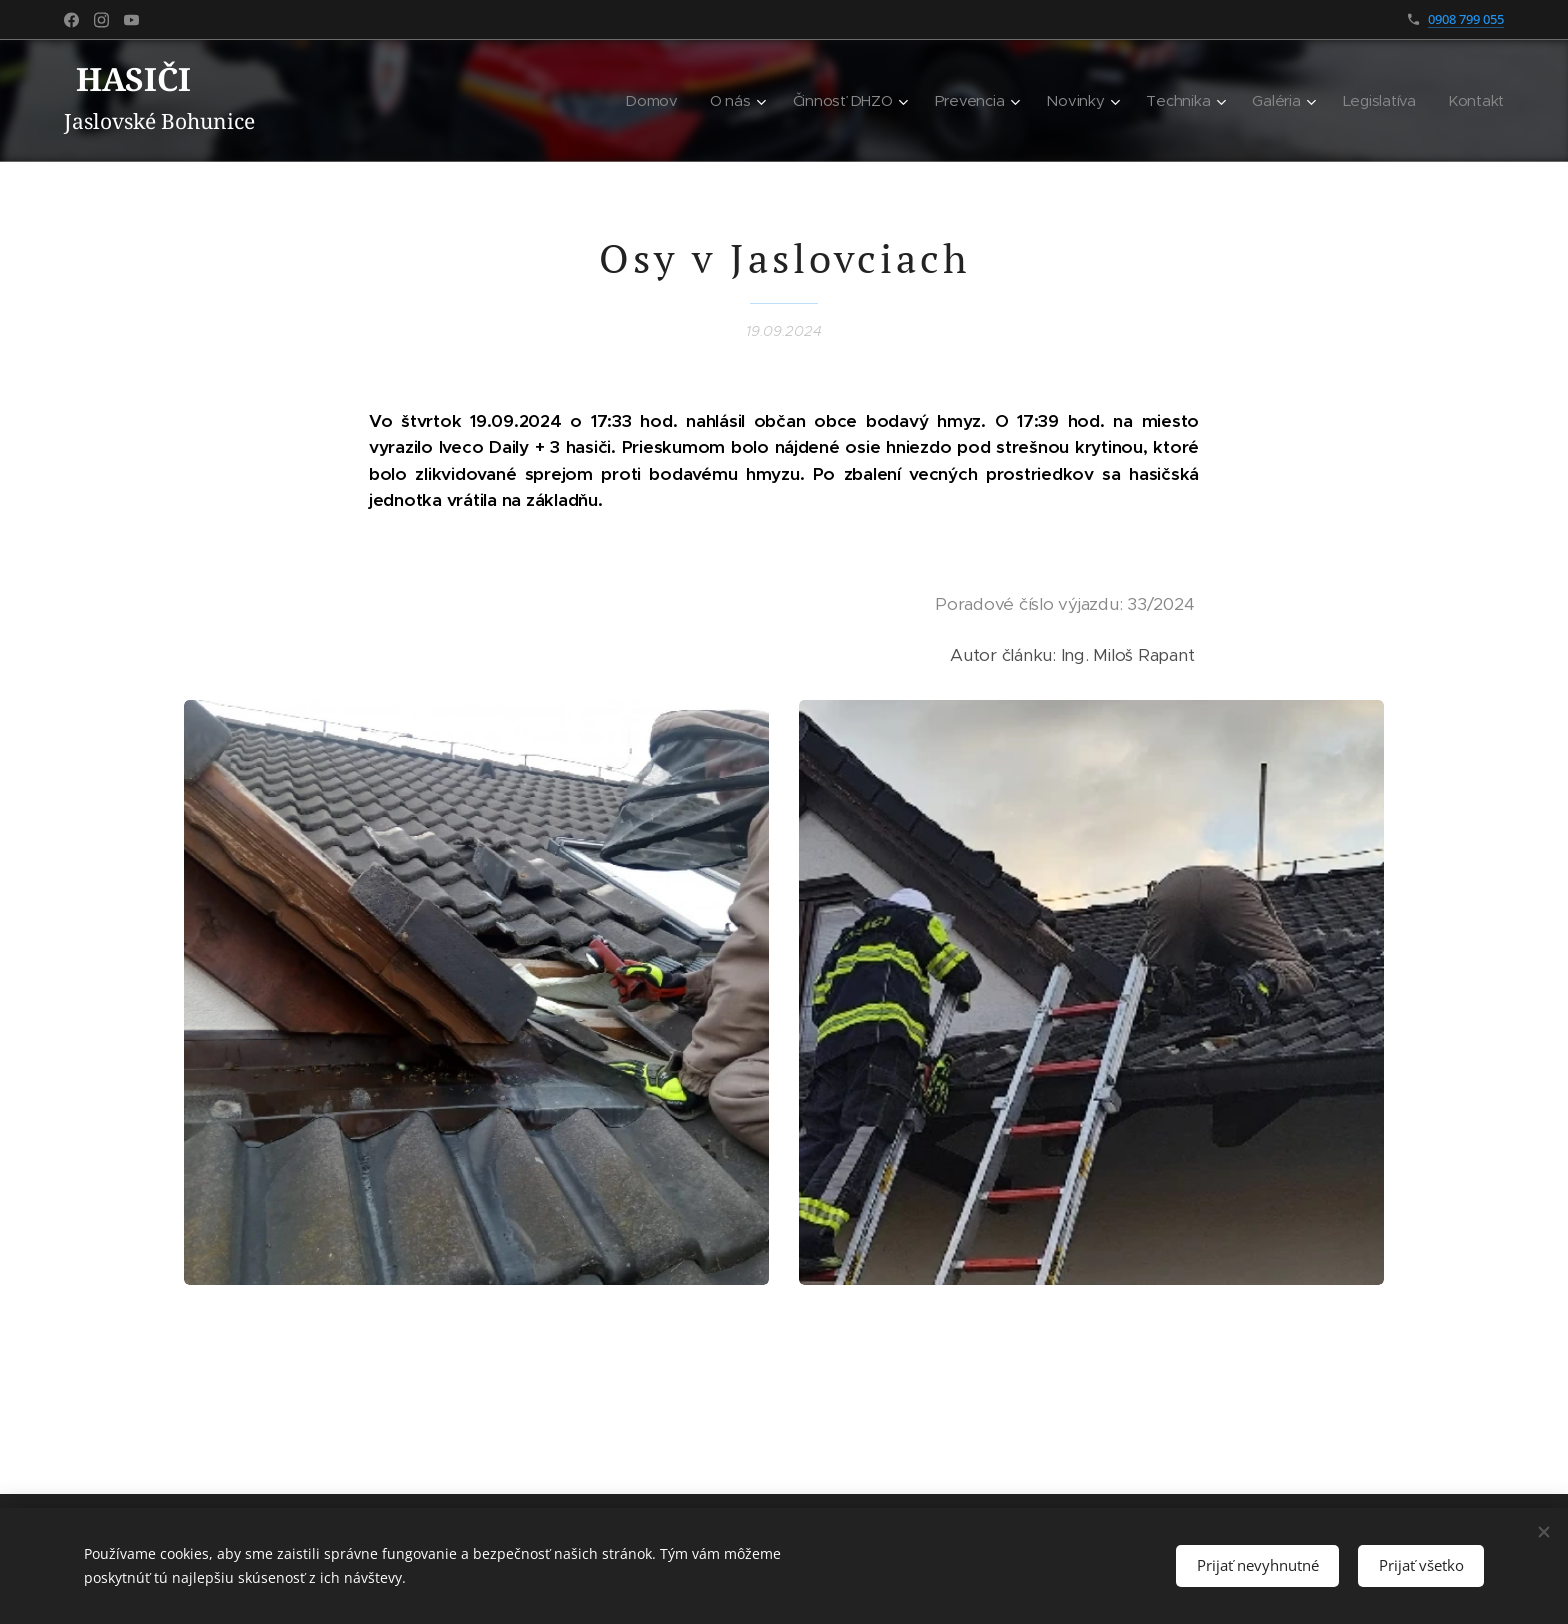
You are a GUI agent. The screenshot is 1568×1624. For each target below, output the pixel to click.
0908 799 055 (1466, 19)
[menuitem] (661, 101)
